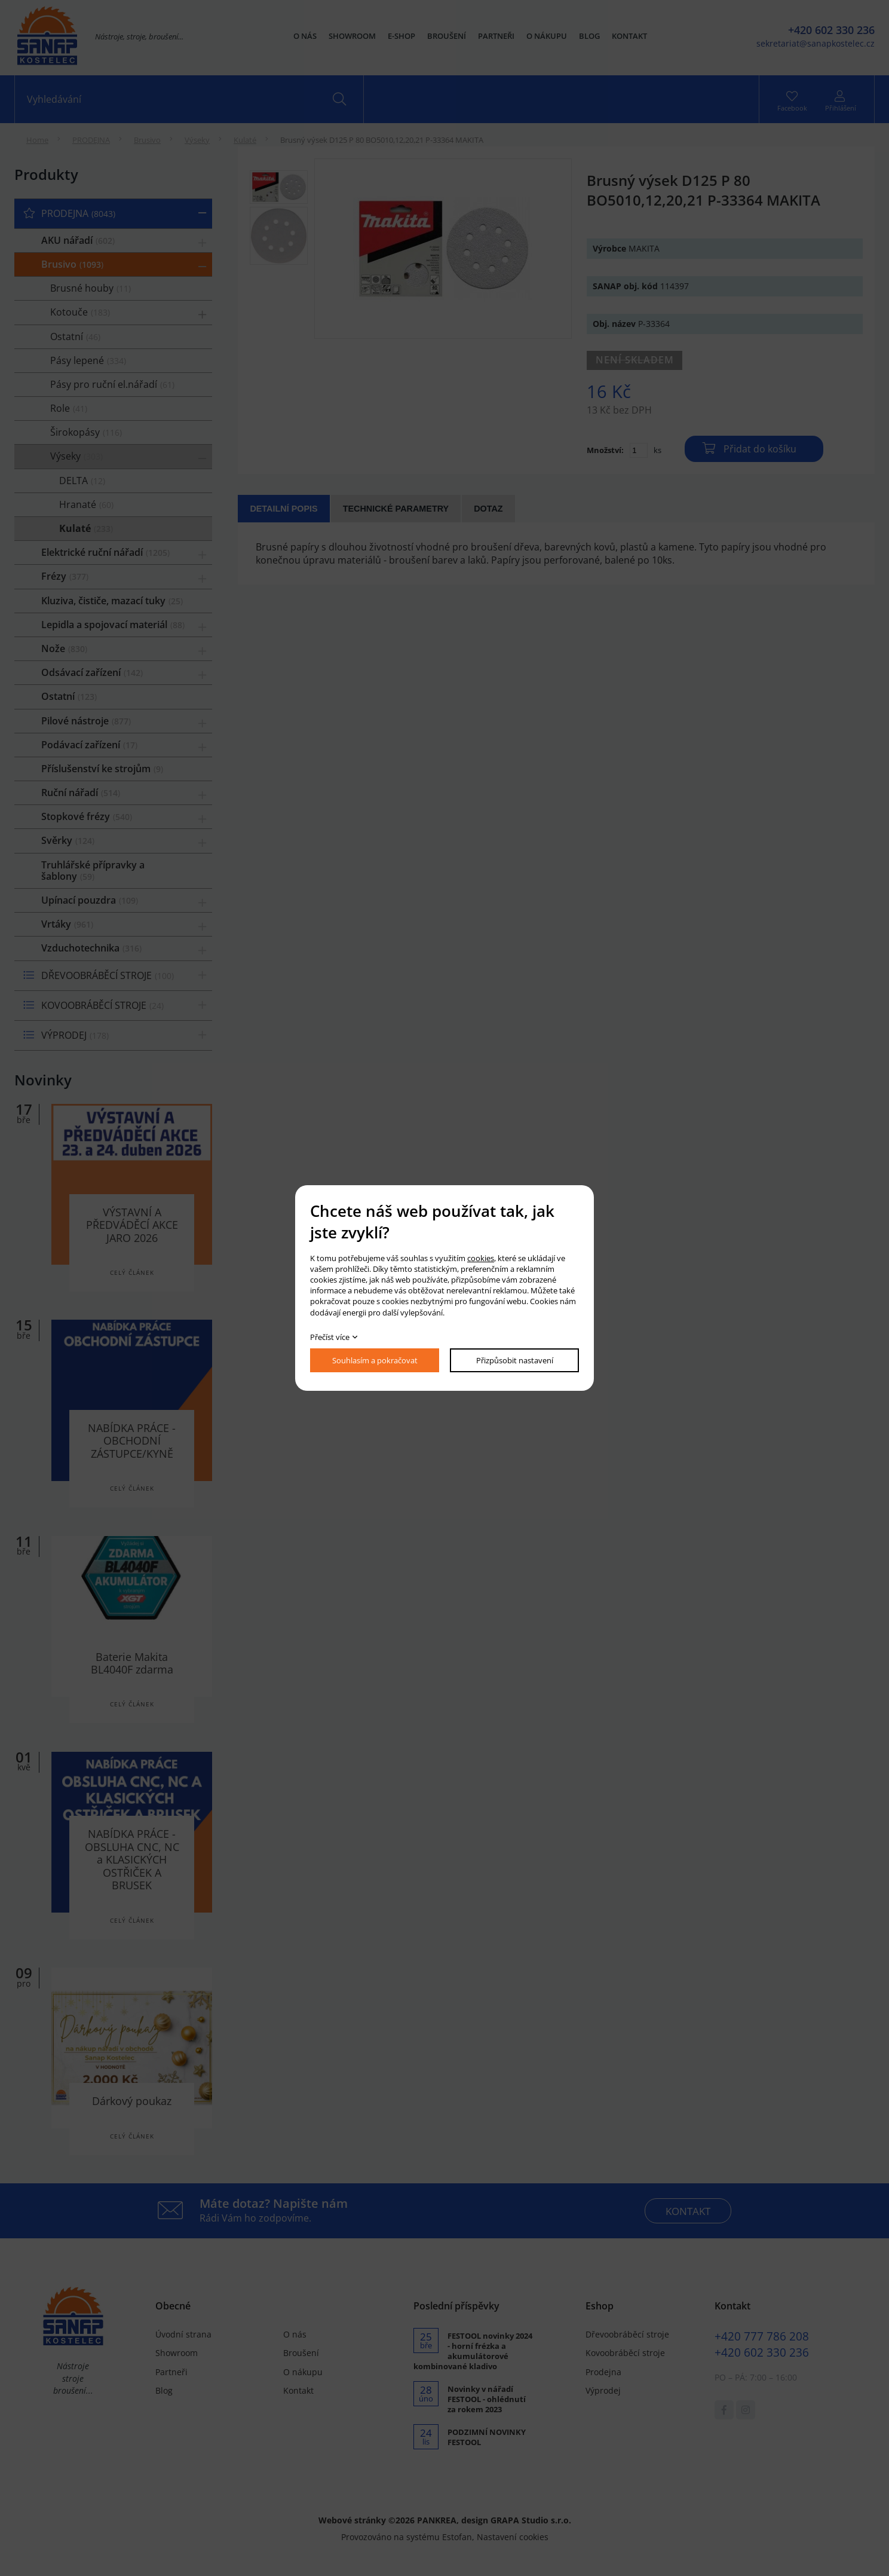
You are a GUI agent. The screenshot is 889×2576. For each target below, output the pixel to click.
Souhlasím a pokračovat (375, 1360)
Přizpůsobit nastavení (514, 1360)
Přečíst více (330, 1337)
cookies (480, 1258)
